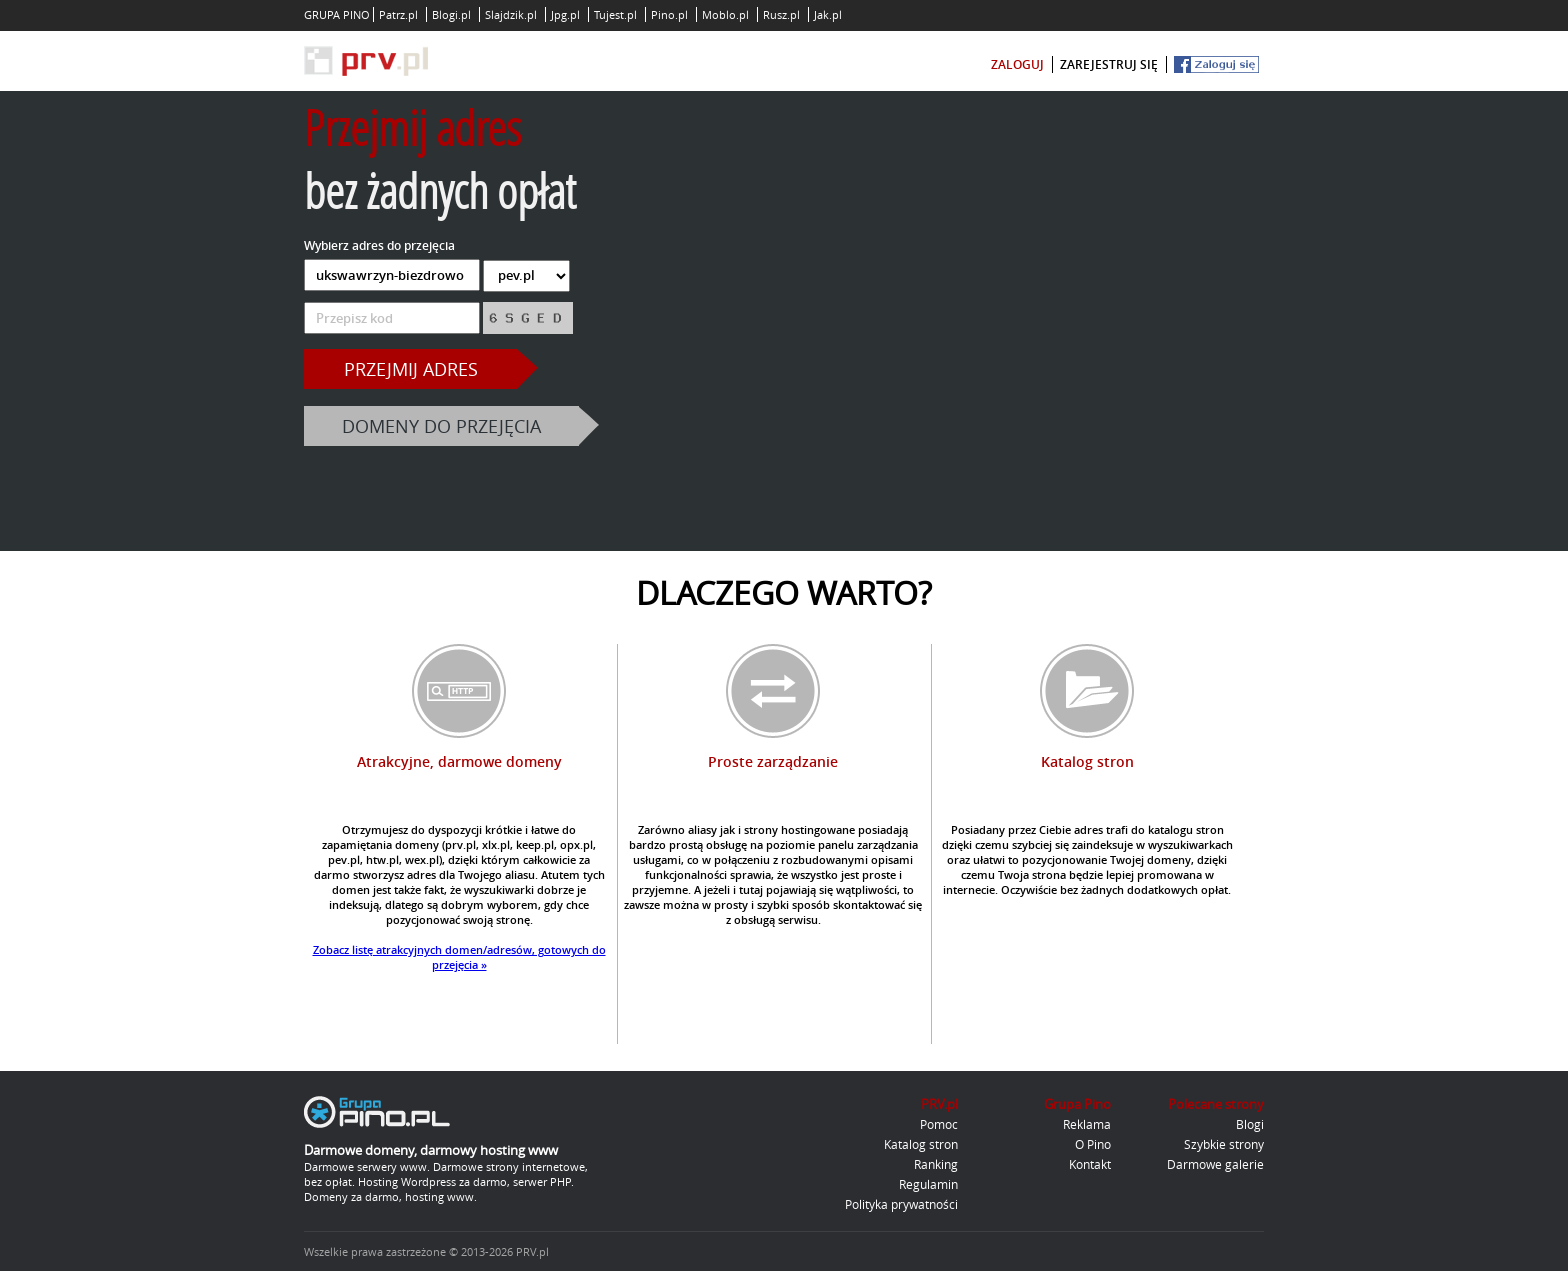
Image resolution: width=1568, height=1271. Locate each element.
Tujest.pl (615, 14)
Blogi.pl (451, 14)
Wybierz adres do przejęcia (379, 245)
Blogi (1250, 1124)
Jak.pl (828, 14)
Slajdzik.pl (511, 14)
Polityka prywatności (901, 1204)
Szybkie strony (1224, 1144)
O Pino (1093, 1144)
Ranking (936, 1164)
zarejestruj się (1109, 64)
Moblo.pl (725, 14)
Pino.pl (669, 14)
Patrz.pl (398, 14)
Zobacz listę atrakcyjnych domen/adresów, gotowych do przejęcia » (459, 957)
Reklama (1087, 1124)
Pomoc (939, 1124)
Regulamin (928, 1184)
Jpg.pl (565, 14)
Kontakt (1090, 1164)
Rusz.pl (781, 14)
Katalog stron (921, 1144)
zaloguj (1017, 64)
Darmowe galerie (1215, 1164)
